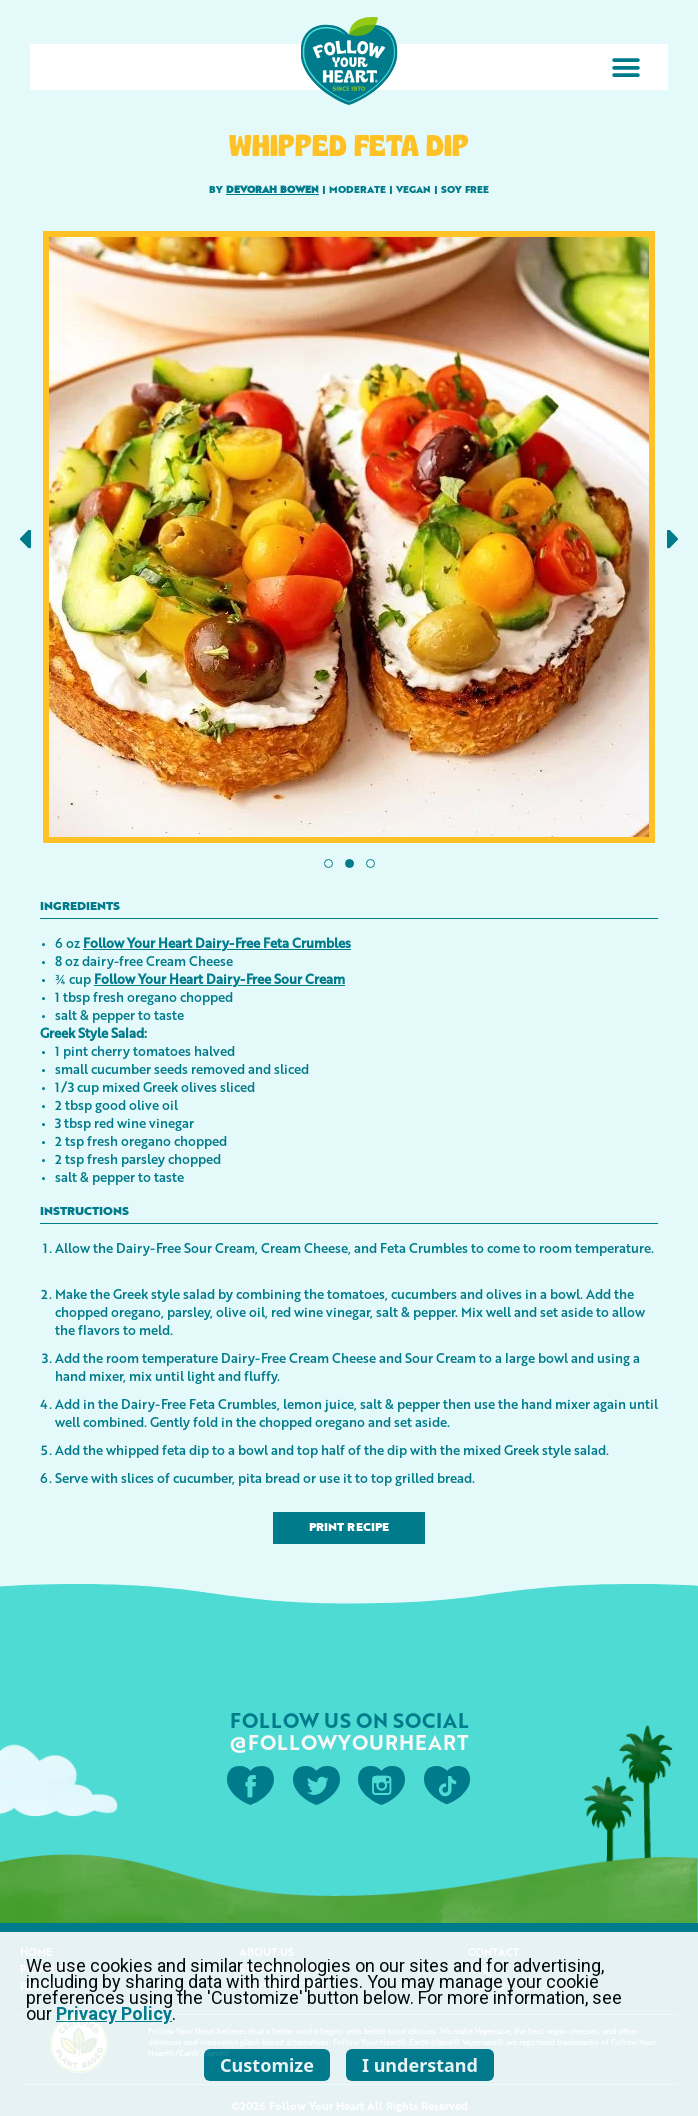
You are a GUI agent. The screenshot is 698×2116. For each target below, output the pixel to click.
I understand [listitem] (420, 2065)
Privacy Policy (114, 2013)
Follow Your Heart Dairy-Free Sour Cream (219, 978)
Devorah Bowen (272, 190)
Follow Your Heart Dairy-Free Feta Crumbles (217, 942)
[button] (625, 67)
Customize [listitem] (267, 2065)
